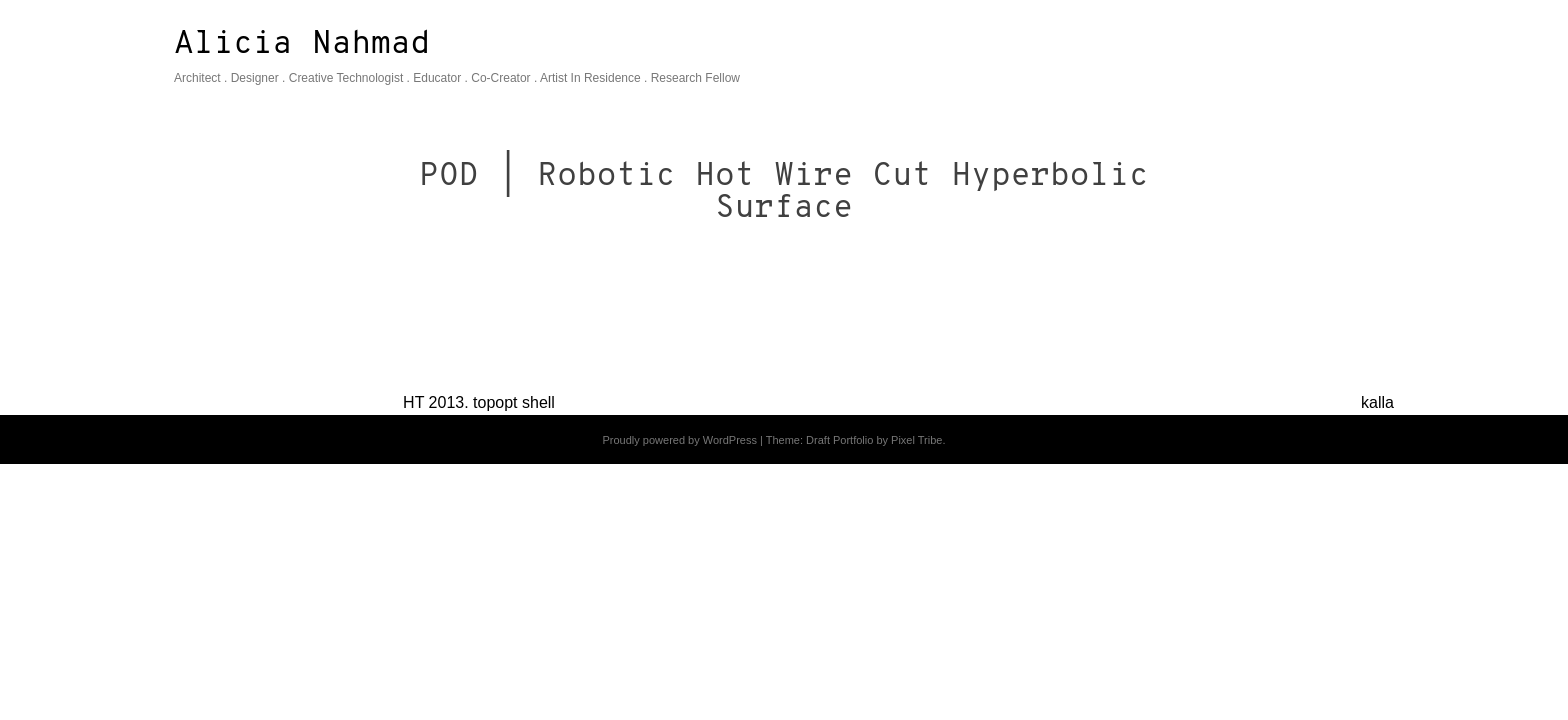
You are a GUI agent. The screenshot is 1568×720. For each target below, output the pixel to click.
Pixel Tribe (916, 440)
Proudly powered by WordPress (679, 440)
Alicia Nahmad (302, 45)
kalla (1377, 402)
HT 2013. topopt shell (479, 402)
